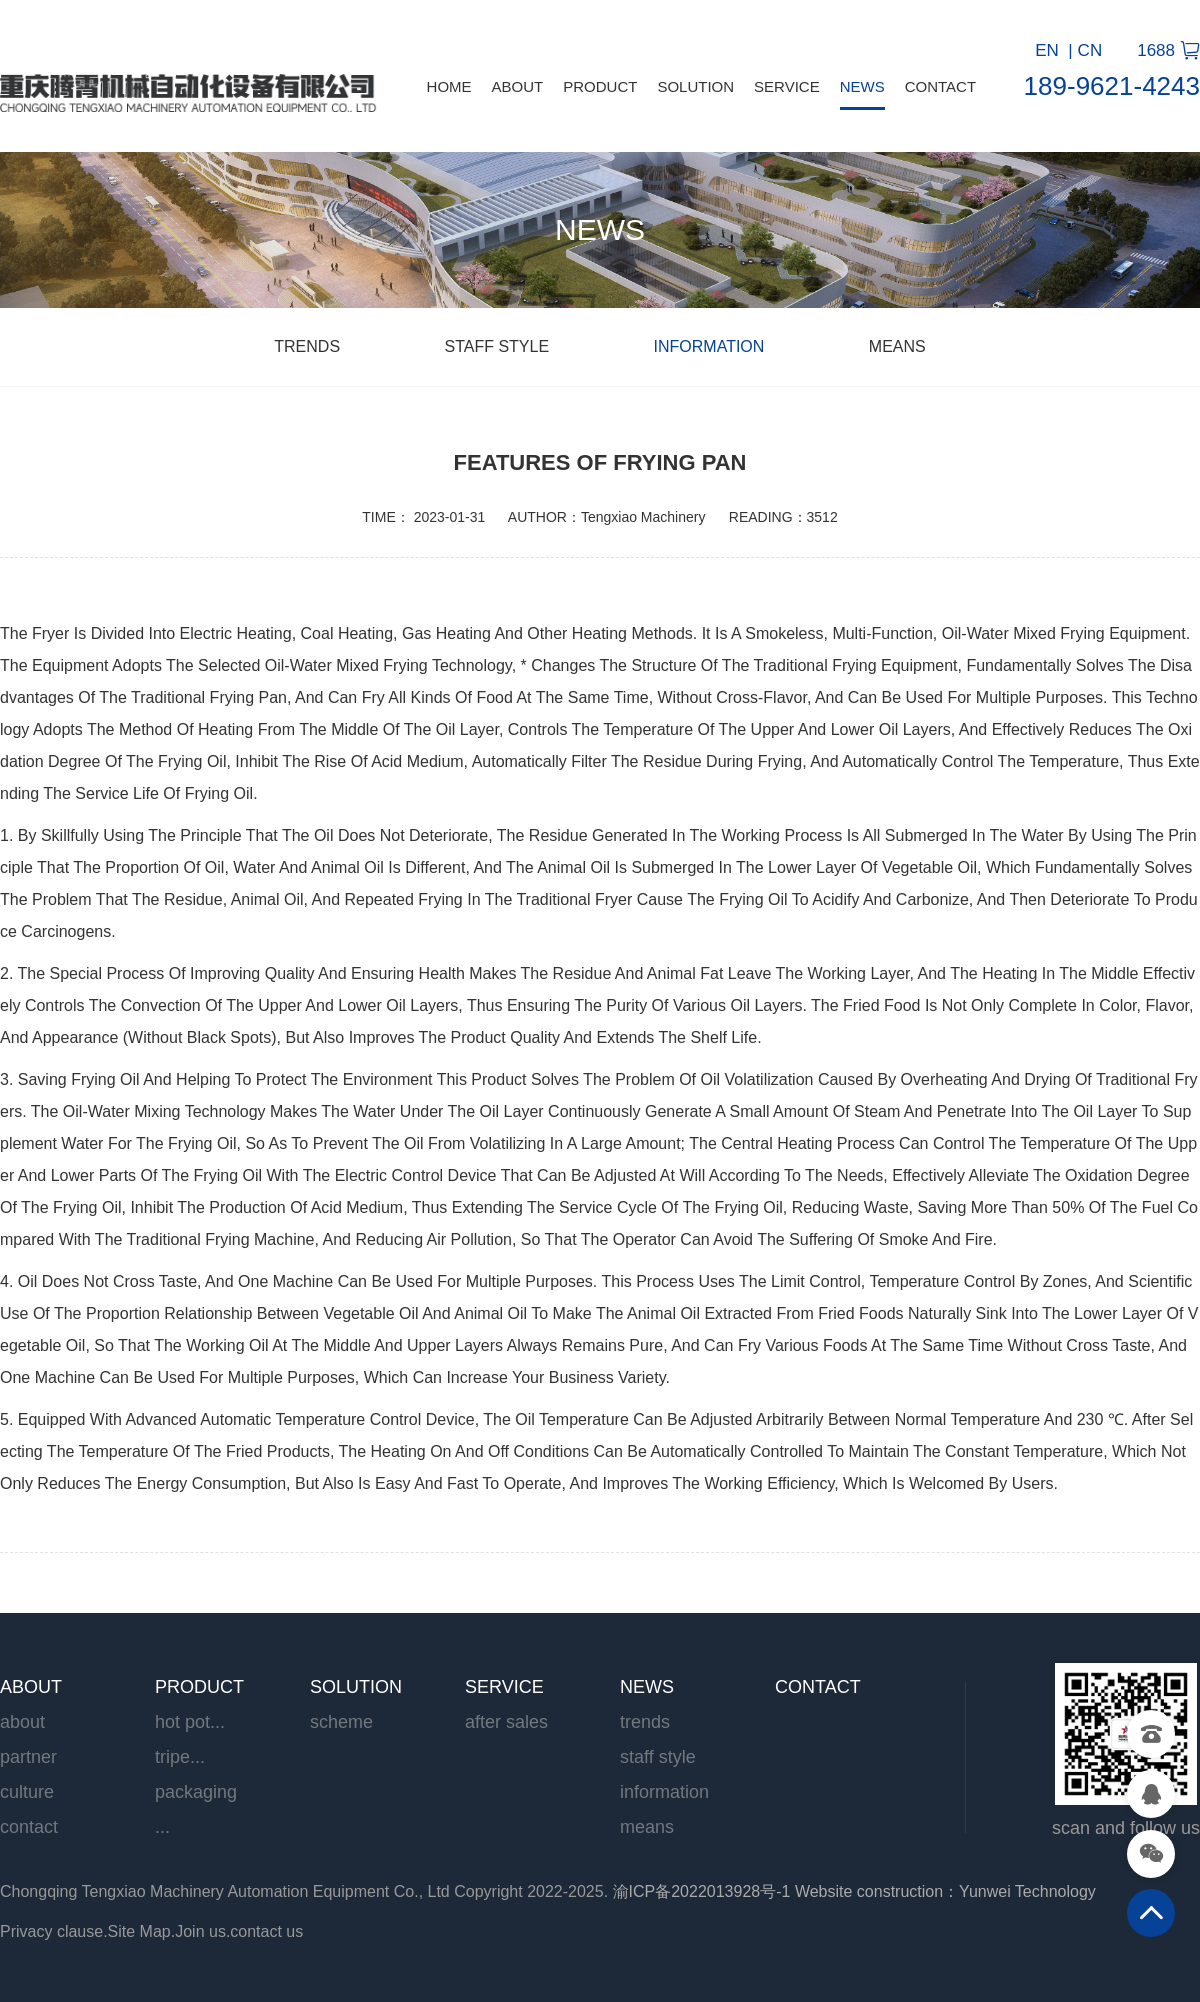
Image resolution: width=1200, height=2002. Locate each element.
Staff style (499, 346)
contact (29, 1827)
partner (28, 1757)
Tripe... (180, 1757)
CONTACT (940, 86)
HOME (449, 86)
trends (309, 346)
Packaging (196, 1792)
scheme (341, 1722)
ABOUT (518, 86)
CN (1090, 50)
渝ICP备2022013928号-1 (702, 1891)
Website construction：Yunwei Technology (945, 1891)
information (711, 346)
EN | (1053, 50)
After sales (506, 1722)
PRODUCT (600, 86)
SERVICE (787, 86)
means (897, 346)
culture (27, 1792)
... (162, 1827)
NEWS (862, 86)
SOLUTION (695, 86)
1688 (1156, 50)
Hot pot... (190, 1722)
